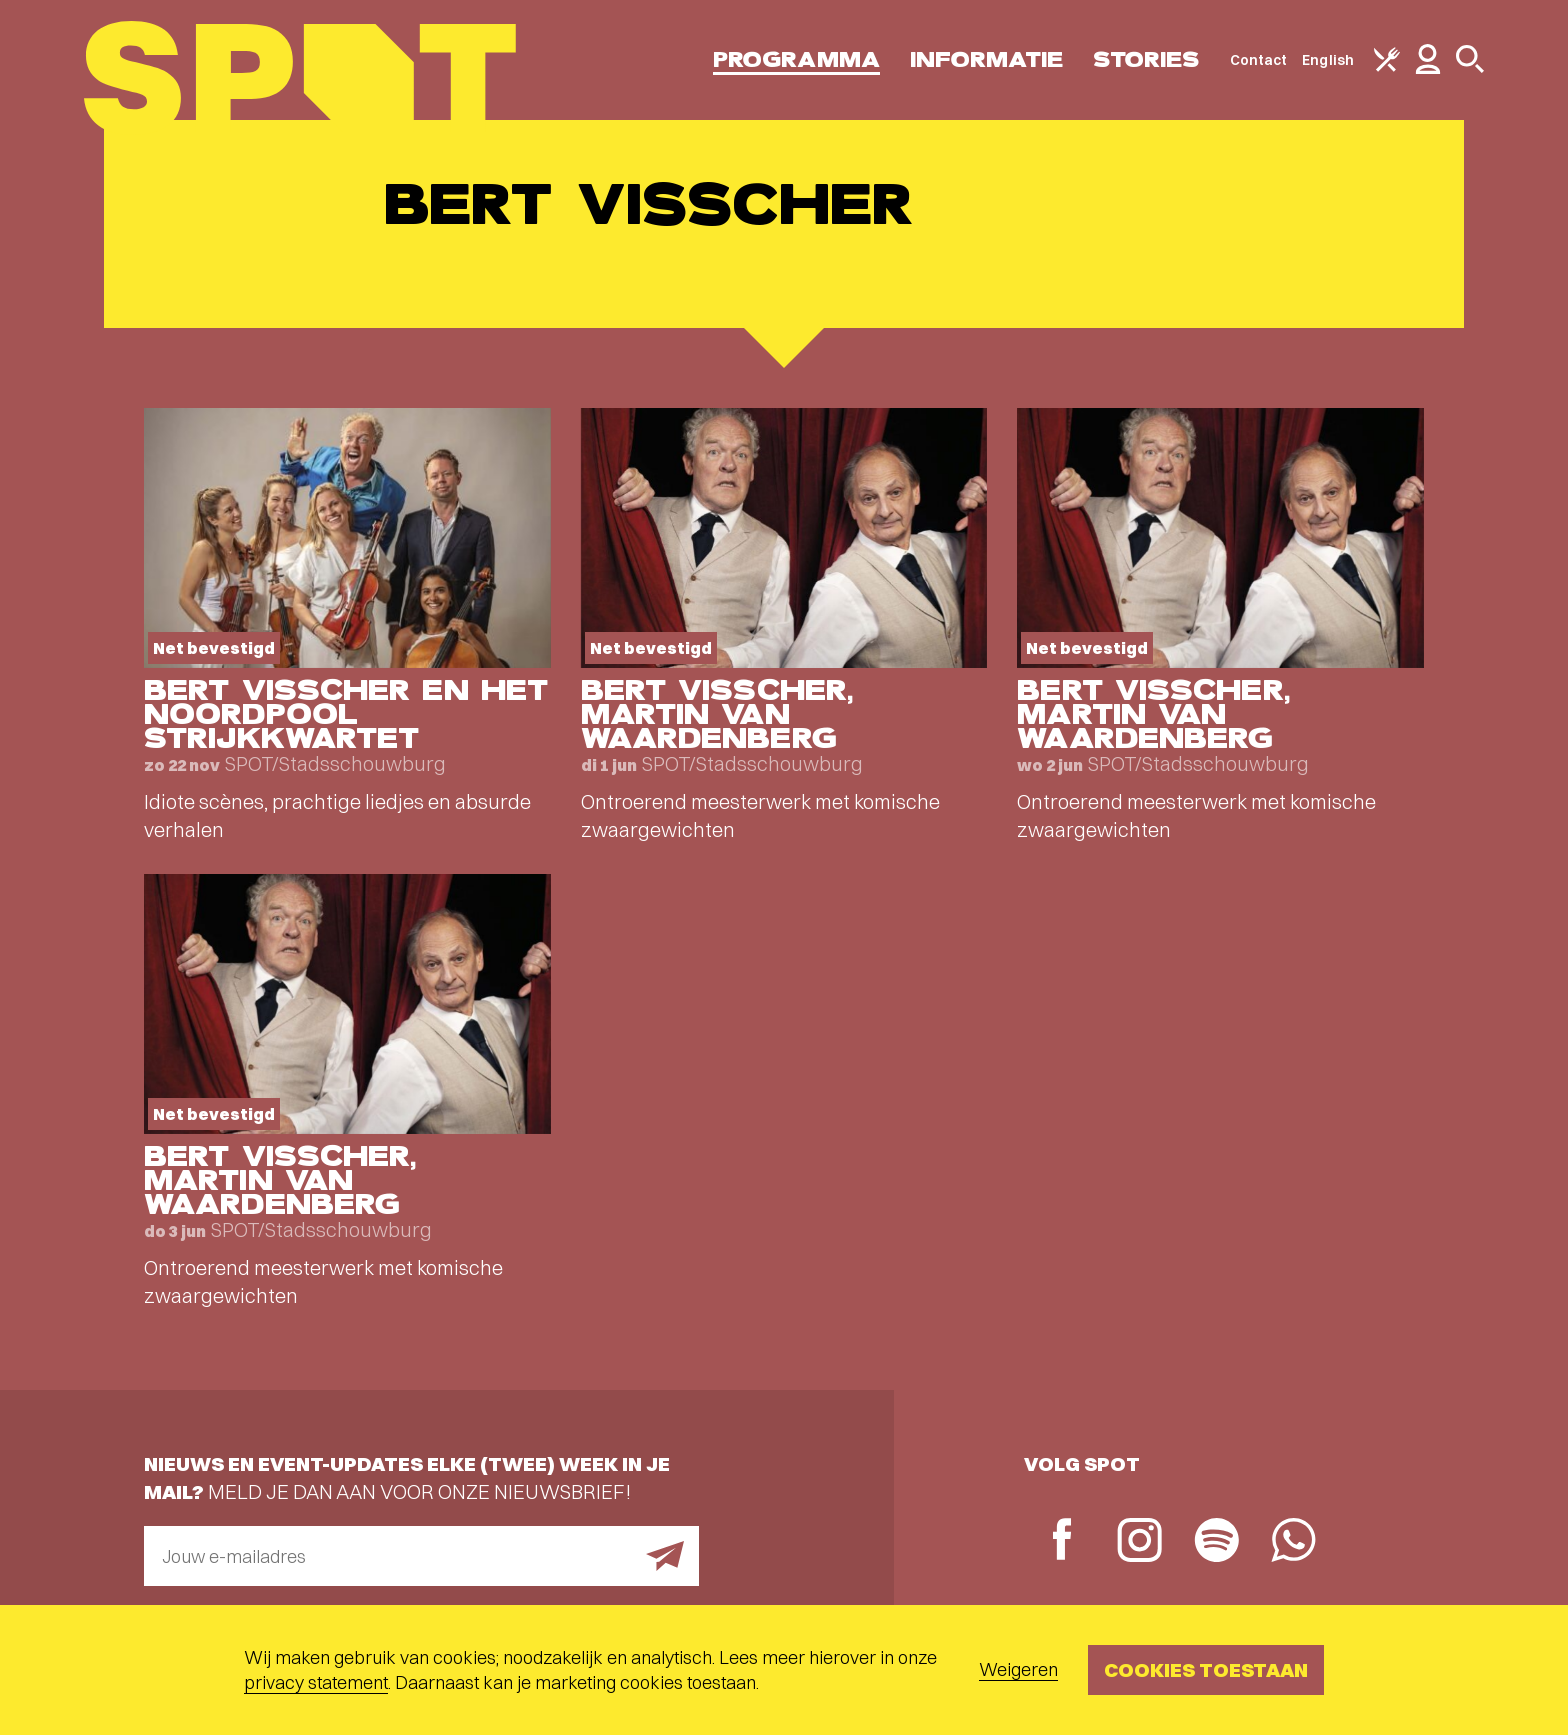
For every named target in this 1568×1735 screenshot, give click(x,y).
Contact (1259, 60)
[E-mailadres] (421, 1556)
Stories (1146, 59)
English (1328, 60)
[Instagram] (1139, 1542)
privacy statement (316, 1682)
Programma (796, 59)
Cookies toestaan (1206, 1669)
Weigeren (1018, 1669)
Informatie (986, 59)
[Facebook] (1062, 1541)
